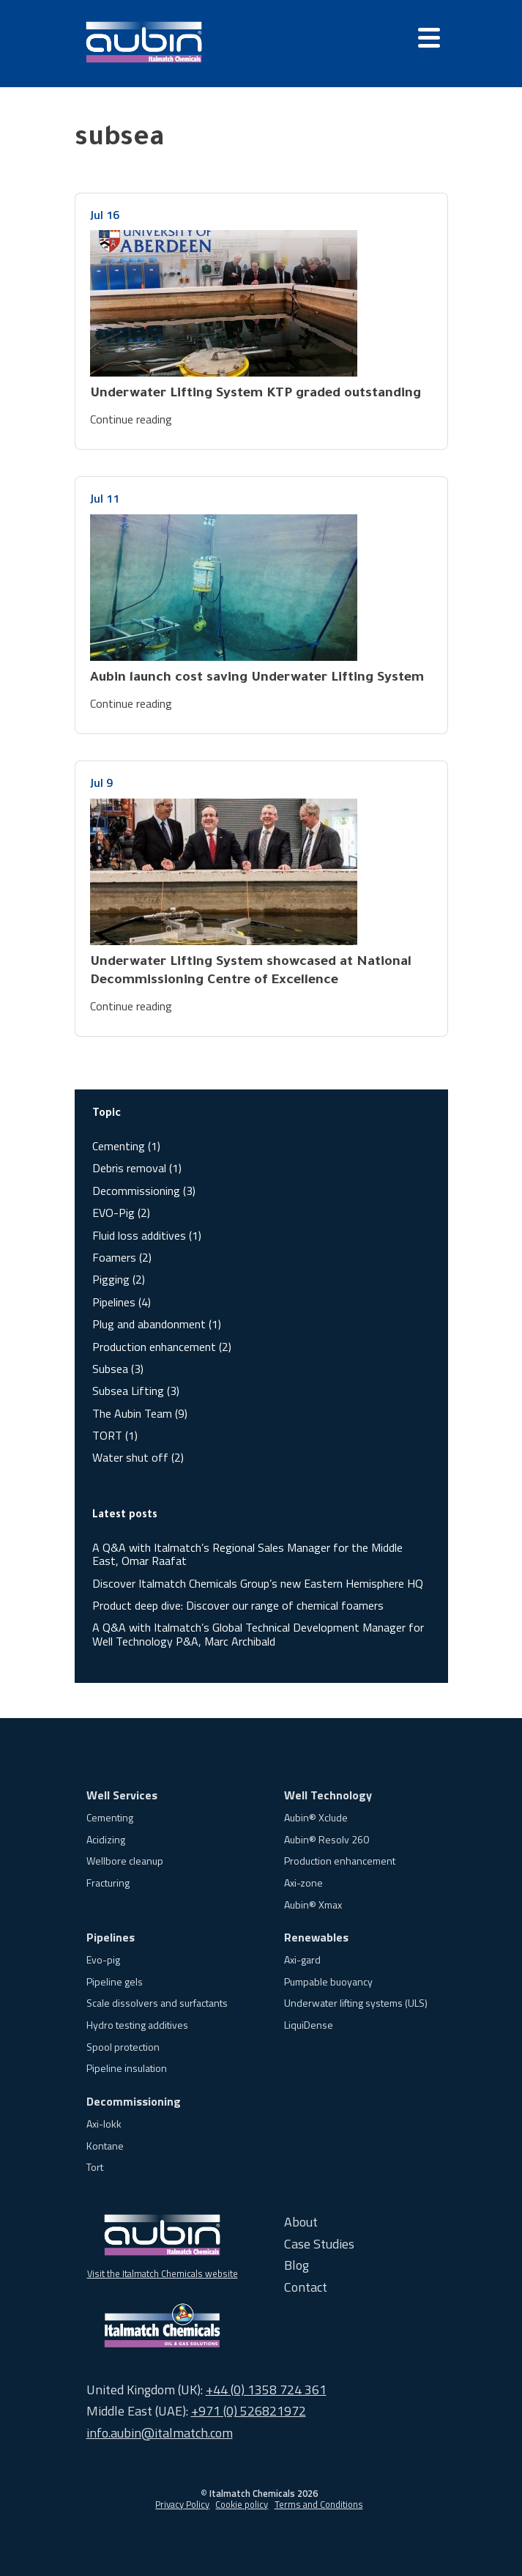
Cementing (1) (126, 1146)
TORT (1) (115, 1435)
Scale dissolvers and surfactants (157, 2002)
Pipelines (110, 1937)
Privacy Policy (182, 2504)
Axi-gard (302, 1959)
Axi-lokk (104, 2123)
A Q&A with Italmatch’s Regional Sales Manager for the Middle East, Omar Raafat (247, 1554)
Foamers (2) (122, 1257)
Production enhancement (339, 1860)
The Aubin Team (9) (139, 1413)
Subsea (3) (117, 1368)
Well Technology (328, 1795)
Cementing (109, 1817)
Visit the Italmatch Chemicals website (162, 2273)
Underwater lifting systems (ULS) (356, 2002)
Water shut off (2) (138, 1457)
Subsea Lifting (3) (135, 1390)
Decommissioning (133, 2101)
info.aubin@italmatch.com (159, 2433)
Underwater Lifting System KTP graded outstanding (255, 394)
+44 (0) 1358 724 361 (266, 2389)
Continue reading (131, 419)
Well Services (121, 1795)
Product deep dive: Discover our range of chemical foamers (238, 1605)
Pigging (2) (118, 1279)
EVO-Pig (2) (121, 1212)
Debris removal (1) (137, 1168)
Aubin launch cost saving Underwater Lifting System (257, 678)
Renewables (316, 1937)
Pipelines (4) (121, 1302)
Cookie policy (241, 2504)
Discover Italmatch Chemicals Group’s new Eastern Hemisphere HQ (257, 1583)
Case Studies (319, 2244)
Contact (305, 2287)
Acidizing (105, 1839)
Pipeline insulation (126, 2068)
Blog (296, 2265)
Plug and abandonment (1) (156, 1324)
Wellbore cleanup (124, 1860)
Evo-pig (103, 1959)
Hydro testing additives (137, 2024)
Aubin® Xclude (316, 1817)
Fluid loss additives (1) (146, 1235)
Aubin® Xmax (313, 1904)
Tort (94, 2167)
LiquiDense (308, 2024)
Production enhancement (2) (161, 1346)
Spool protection (123, 2046)
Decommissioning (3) (143, 1190)
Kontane (105, 2145)
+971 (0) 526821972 (248, 2411)
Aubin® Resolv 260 (326, 1839)
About (301, 2222)
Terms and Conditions (319, 2504)
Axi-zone (303, 1882)
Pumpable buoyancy (328, 1981)
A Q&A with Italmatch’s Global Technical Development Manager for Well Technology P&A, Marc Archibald (258, 1633)
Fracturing (108, 1882)
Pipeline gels (114, 1981)
